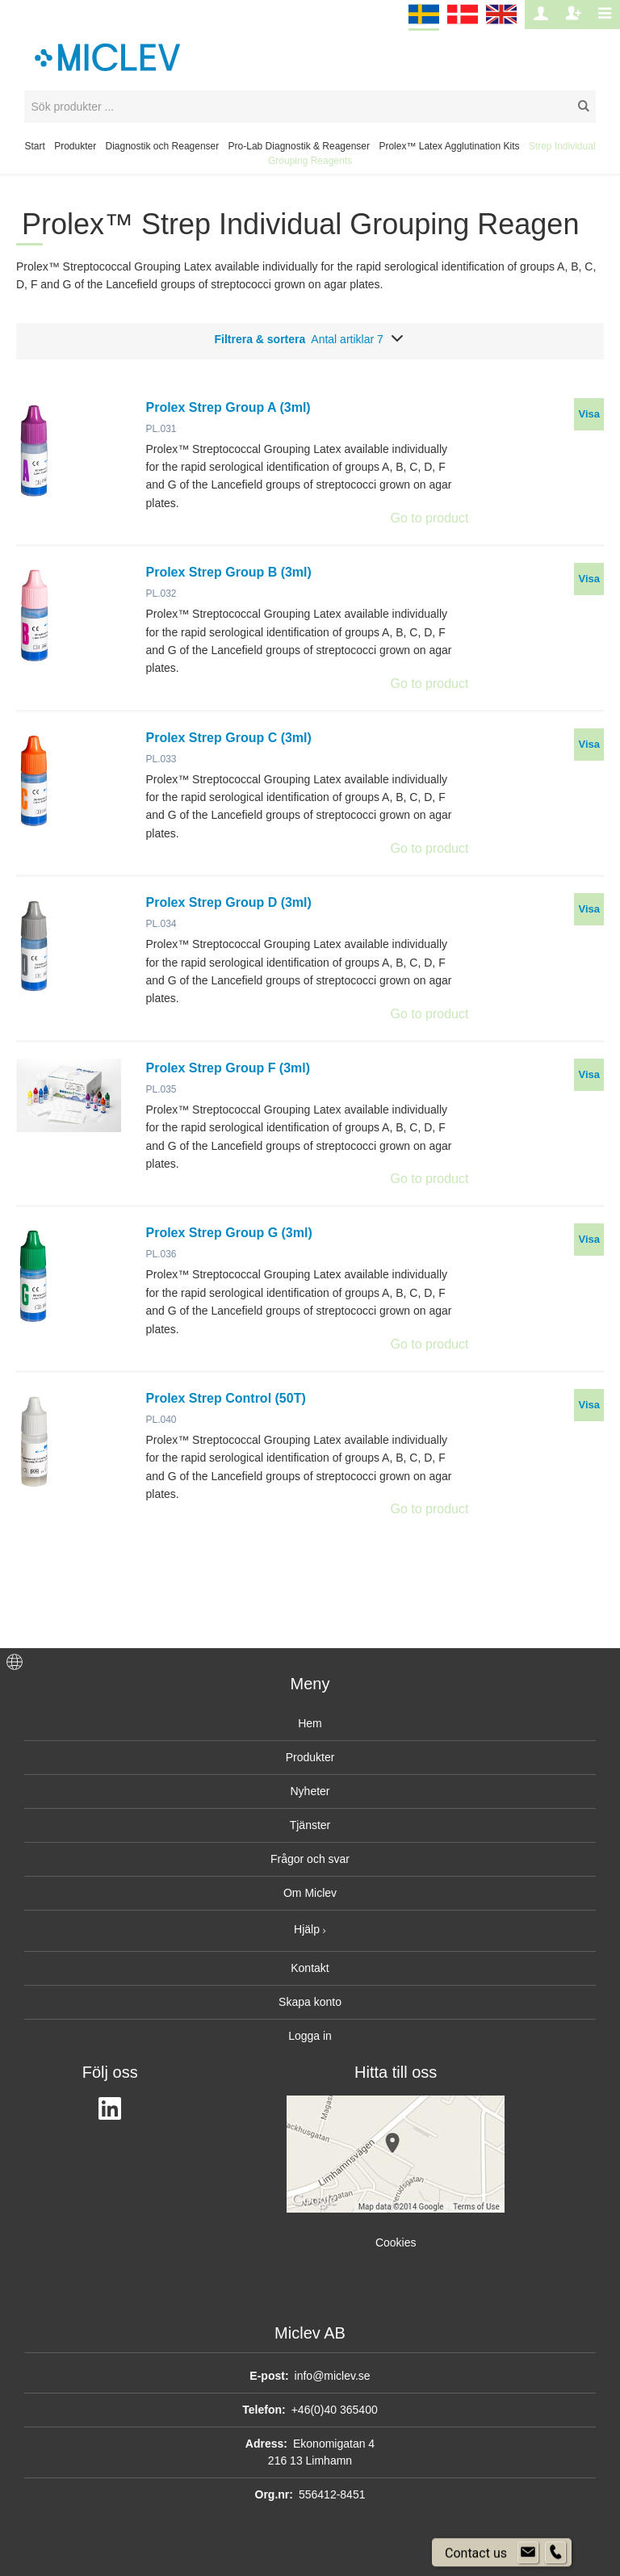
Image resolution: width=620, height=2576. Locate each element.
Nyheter (309, 1791)
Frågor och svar (310, 1858)
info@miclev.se (333, 2375)
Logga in (310, 2035)
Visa (589, 414)
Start (34, 146)
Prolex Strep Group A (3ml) (228, 407)
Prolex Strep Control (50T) (226, 1398)
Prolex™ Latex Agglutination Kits (449, 146)
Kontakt (310, 1967)
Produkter (75, 146)
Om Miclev (310, 1892)
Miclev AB (310, 2333)
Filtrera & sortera (309, 339)
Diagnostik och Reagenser (163, 146)
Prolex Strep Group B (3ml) (229, 572)
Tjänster (310, 1825)
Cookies (396, 2242)
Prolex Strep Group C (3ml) (229, 738)
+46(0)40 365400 (334, 2409)
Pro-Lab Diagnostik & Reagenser (299, 146)
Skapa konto (310, 2001)
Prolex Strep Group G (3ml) (229, 1233)
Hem (310, 1723)
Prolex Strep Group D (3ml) (229, 902)
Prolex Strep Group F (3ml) (228, 1068)
